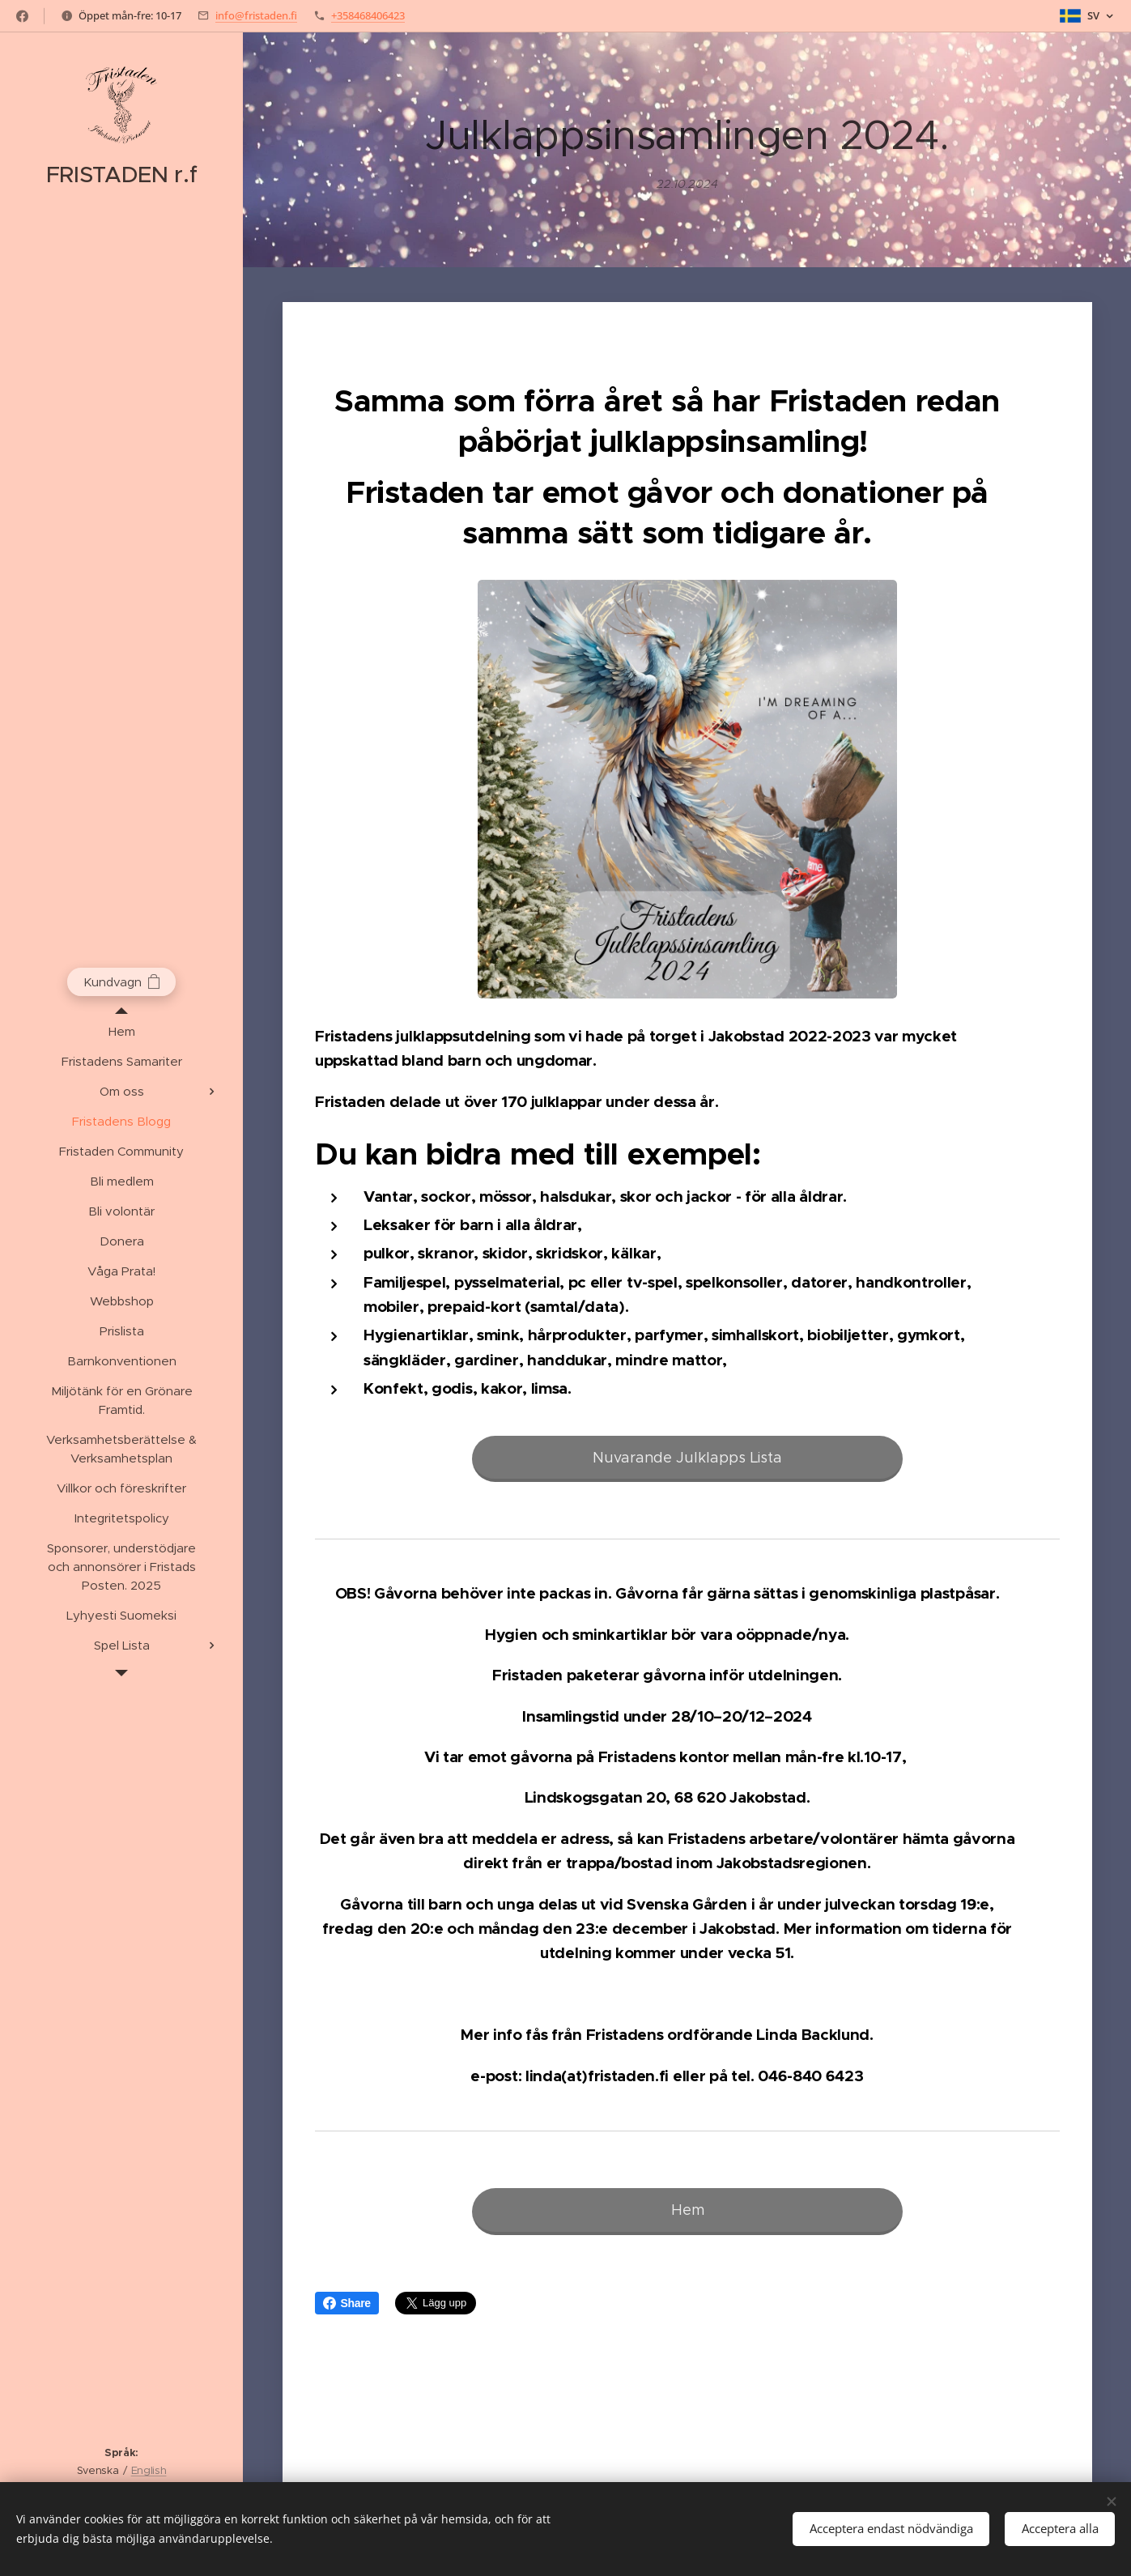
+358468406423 (368, 15)
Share (347, 2303)
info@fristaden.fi (256, 15)
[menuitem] (121, 1031)
